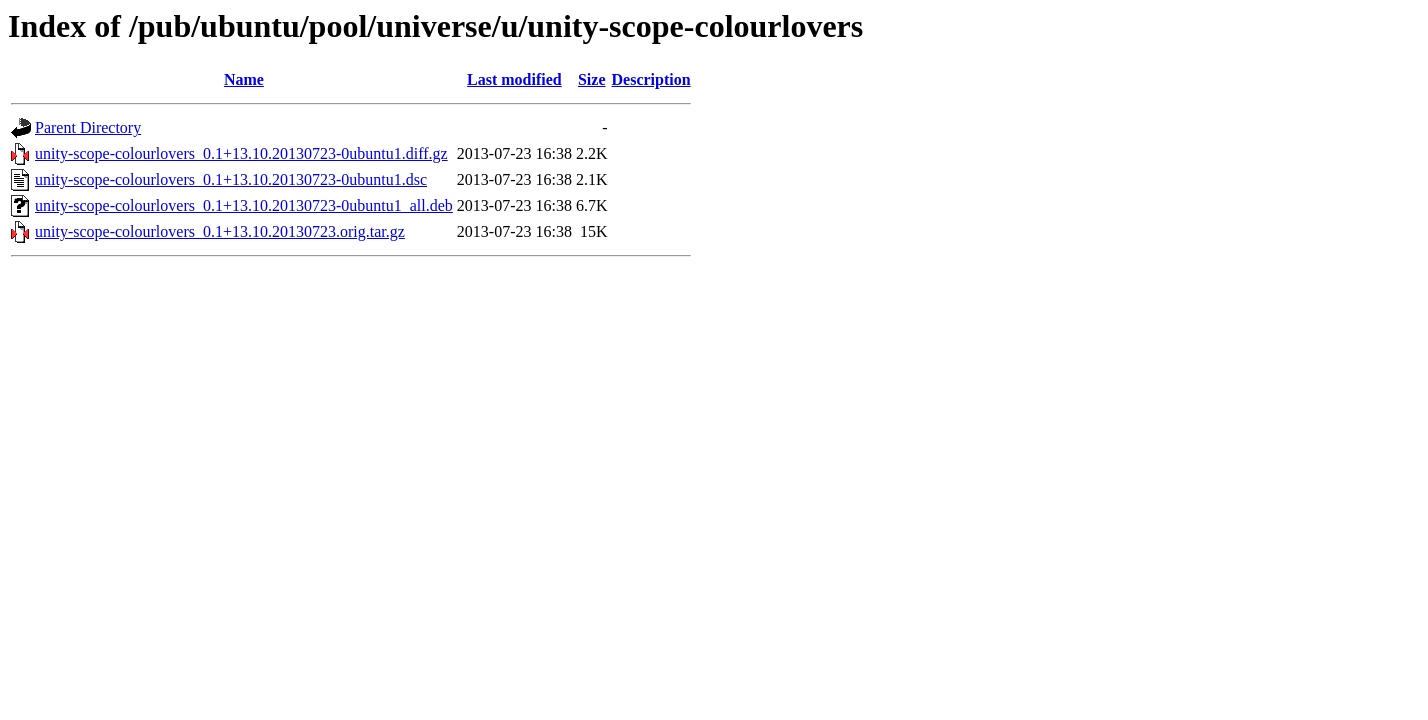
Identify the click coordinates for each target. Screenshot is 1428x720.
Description (651, 79)
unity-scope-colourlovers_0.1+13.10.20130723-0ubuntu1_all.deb (244, 205)
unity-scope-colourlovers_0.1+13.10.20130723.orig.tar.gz (220, 231)
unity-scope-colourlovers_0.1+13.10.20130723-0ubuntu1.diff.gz (241, 153)
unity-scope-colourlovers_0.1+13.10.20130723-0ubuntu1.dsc (231, 179)
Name (244, 79)
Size (592, 79)
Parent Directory (88, 127)
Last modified (514, 79)
